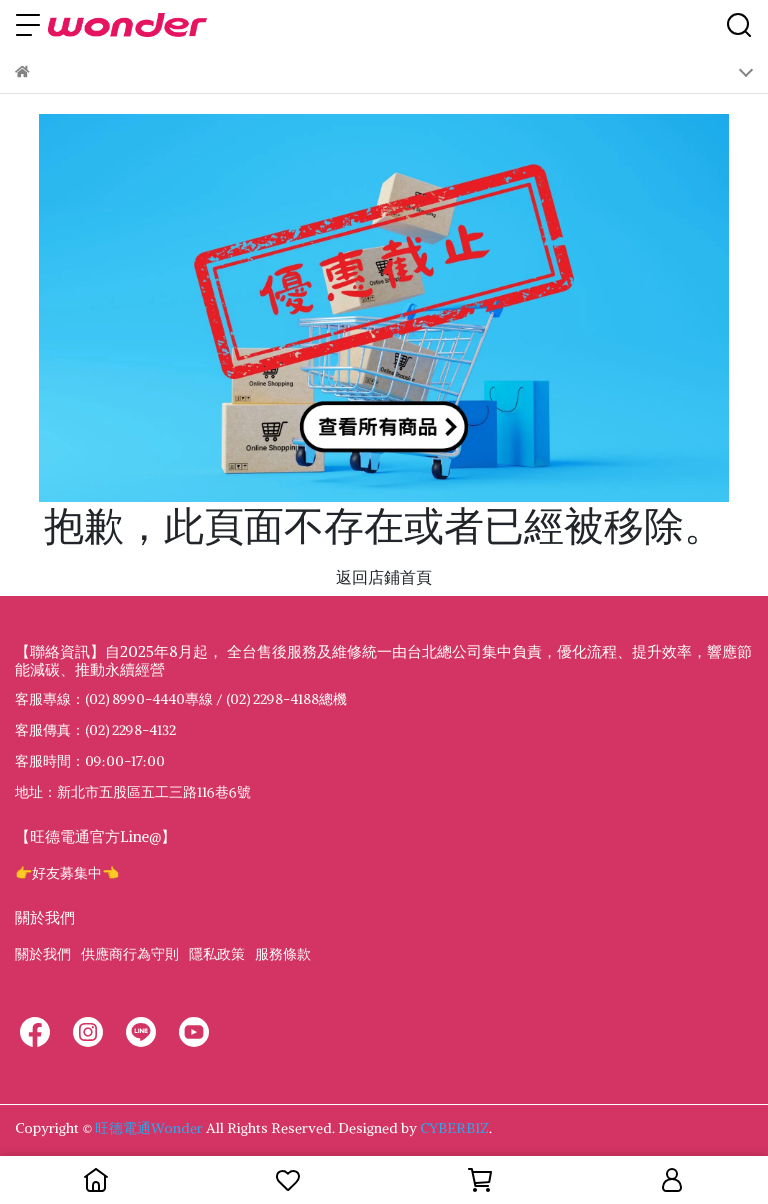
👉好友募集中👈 (67, 873)
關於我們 (43, 954)
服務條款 (283, 954)
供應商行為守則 (130, 954)
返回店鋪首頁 (384, 577)
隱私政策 (217, 954)
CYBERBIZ (454, 1128)
